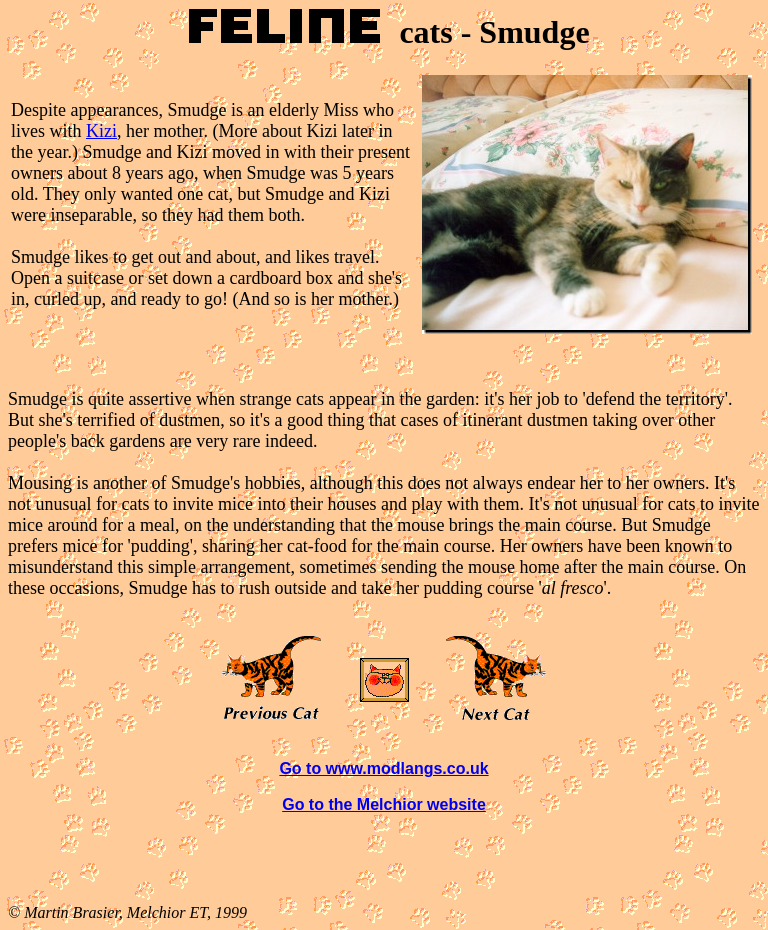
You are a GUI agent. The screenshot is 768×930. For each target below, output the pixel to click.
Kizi (101, 131)
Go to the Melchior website (384, 804)
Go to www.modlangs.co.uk (383, 768)
